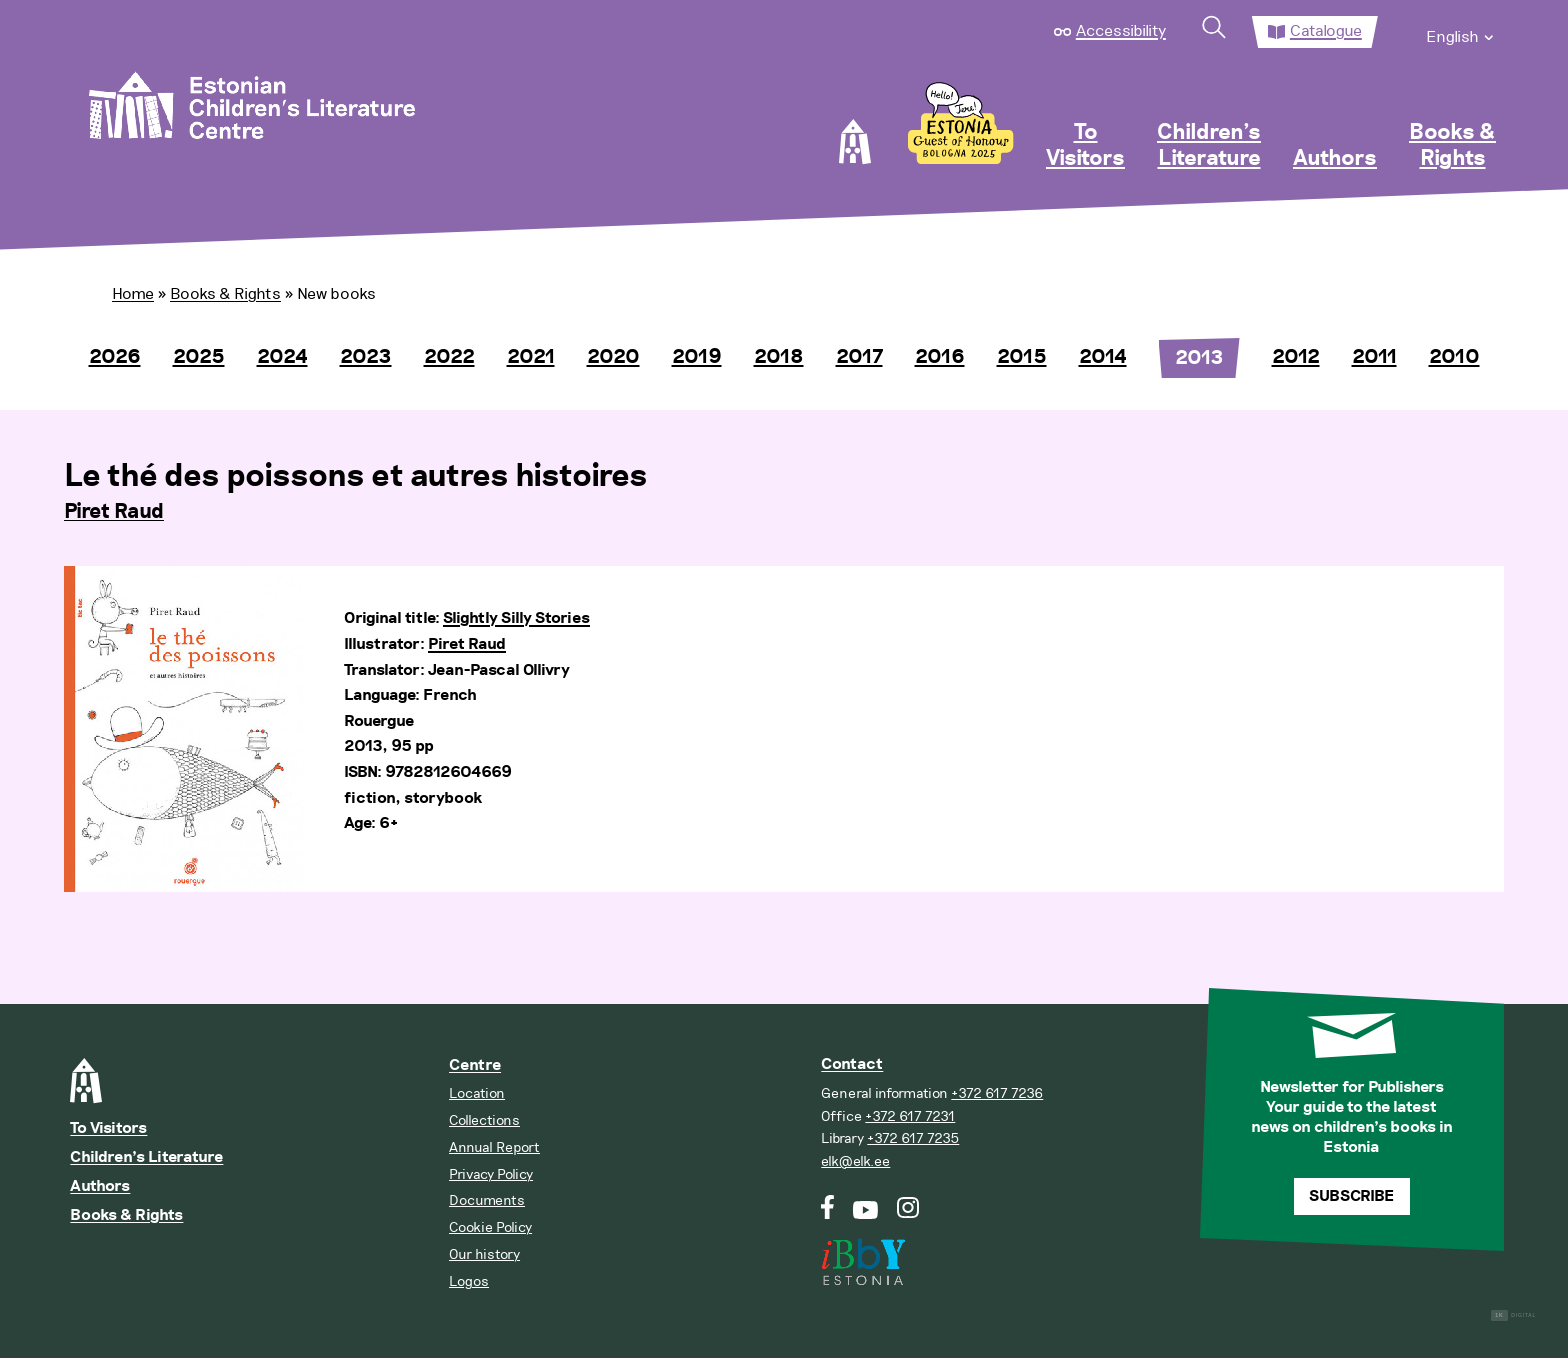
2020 (613, 357)
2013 (1199, 358)
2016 (940, 357)
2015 (1022, 357)
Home (133, 294)
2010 (1454, 357)
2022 (449, 357)
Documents (487, 1200)
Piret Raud (114, 512)
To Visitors (1085, 146)
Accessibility (1121, 31)
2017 (859, 357)
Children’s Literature (1209, 146)
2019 (697, 357)
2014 (1103, 357)
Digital (1513, 1315)
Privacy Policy (491, 1174)
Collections (484, 1120)
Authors (1335, 159)
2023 (366, 357)
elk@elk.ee (855, 1161)
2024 (282, 357)
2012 (1296, 357)
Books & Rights (1452, 146)
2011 (1374, 357)
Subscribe (1351, 1196)
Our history (484, 1254)
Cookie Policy (490, 1227)
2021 (531, 357)
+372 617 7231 (910, 1116)
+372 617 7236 (997, 1093)
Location (477, 1093)
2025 (199, 357)
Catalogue (1326, 31)
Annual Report (494, 1147)
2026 (115, 357)
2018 (779, 357)
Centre (475, 1065)
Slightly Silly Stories (516, 618)
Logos (469, 1281)
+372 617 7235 (913, 1138)
